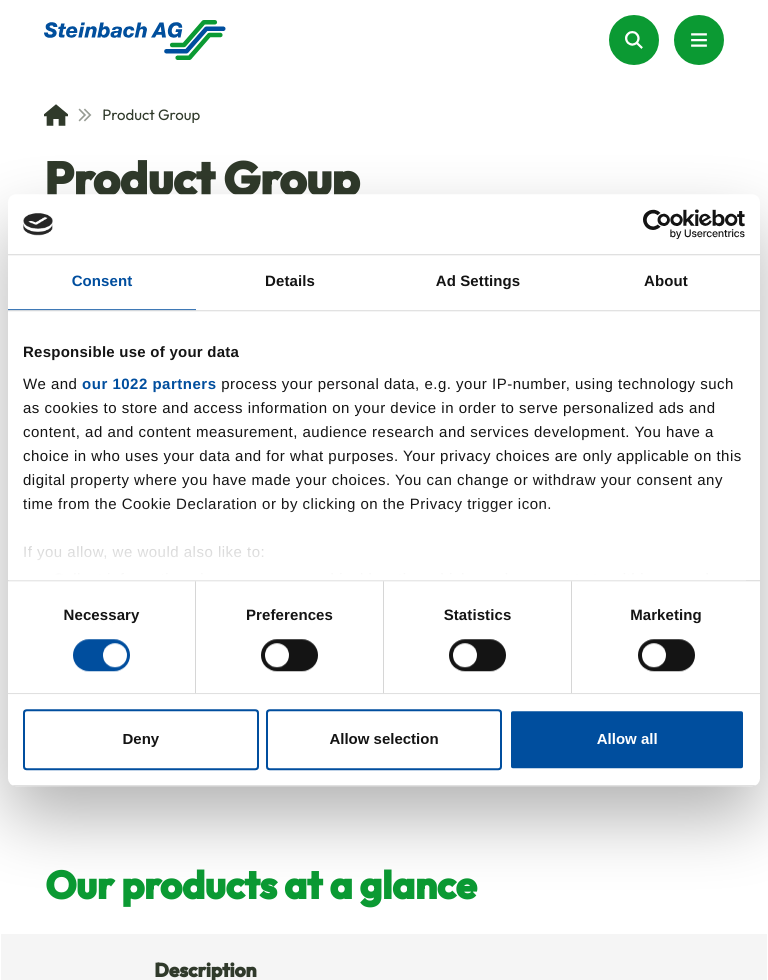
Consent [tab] (102, 281)
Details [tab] (290, 281)
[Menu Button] (699, 40)
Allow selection (383, 739)
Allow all (627, 739)
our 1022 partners (149, 384)
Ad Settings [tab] (478, 281)
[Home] (56, 115)
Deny (140, 739)
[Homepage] (135, 40)
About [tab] (666, 281)
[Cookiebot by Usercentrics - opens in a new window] (657, 224)
